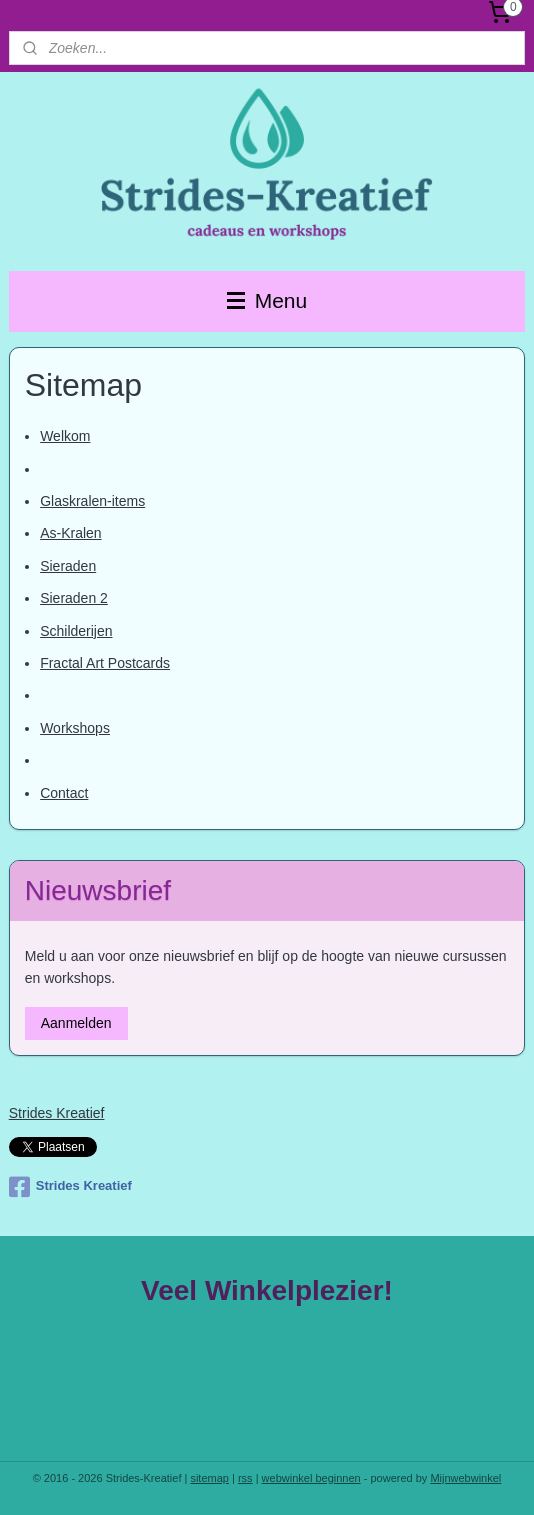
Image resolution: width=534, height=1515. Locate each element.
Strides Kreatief (57, 1113)
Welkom (65, 437)
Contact (64, 793)
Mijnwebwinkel (465, 1478)
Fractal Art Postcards (105, 663)
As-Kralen (70, 534)
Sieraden (68, 566)
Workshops (75, 728)
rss (245, 1478)
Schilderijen (76, 631)
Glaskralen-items (92, 502)
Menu (267, 300)
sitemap (209, 1478)
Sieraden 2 (74, 599)
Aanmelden (76, 1023)
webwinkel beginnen (311, 1478)
